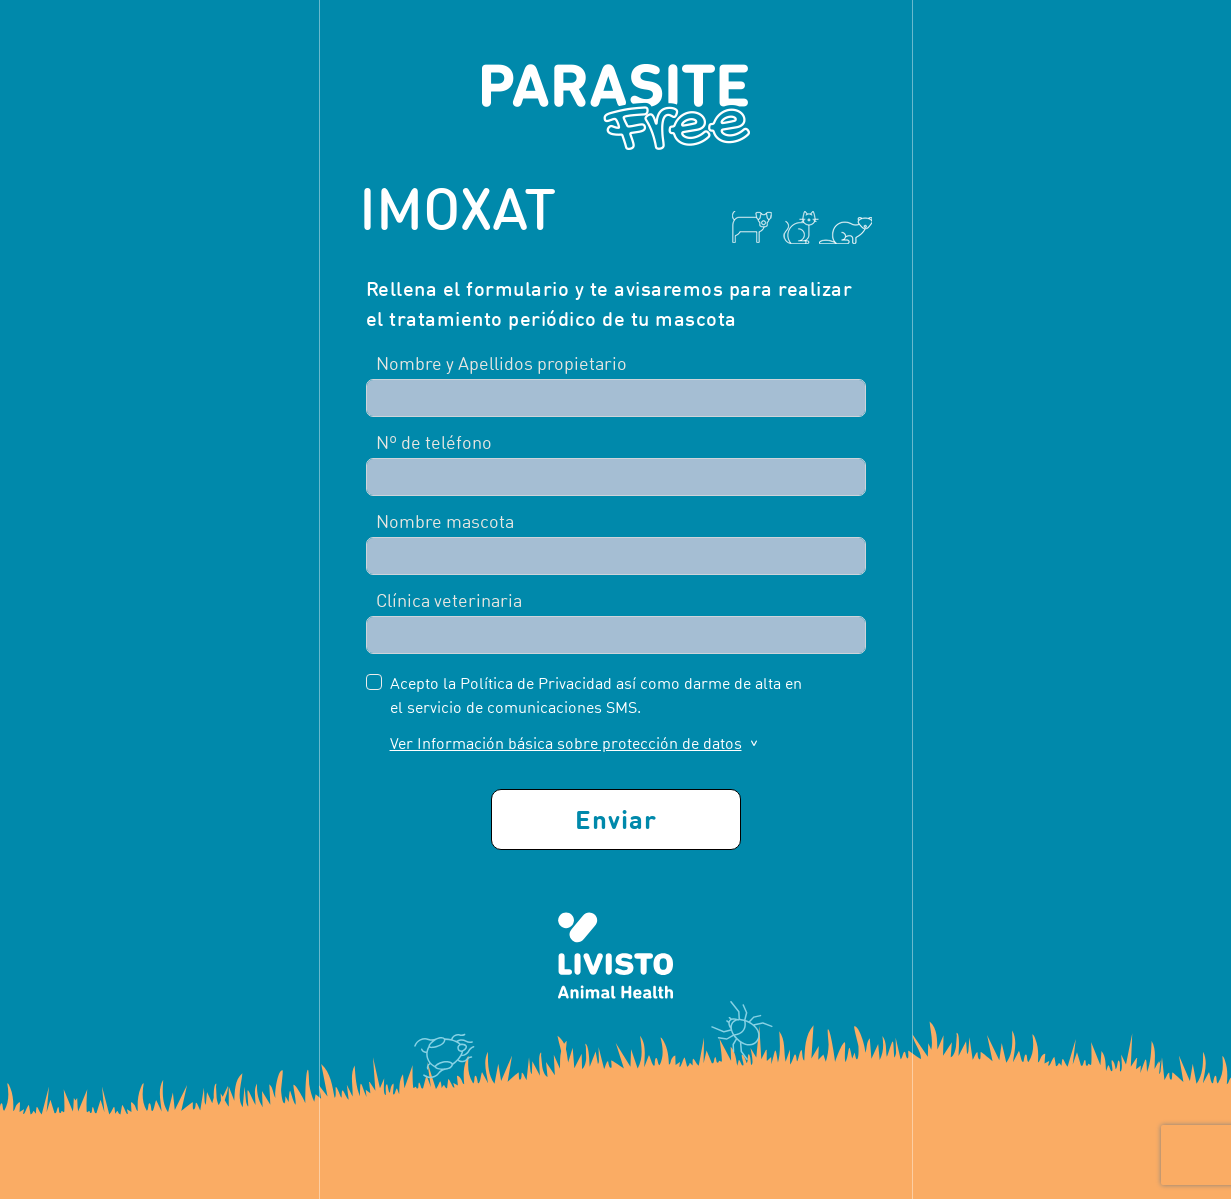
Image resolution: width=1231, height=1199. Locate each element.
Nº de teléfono (434, 442)
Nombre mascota (445, 521)
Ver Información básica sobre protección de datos (566, 743)
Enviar (616, 819)
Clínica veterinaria (449, 600)
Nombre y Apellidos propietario (501, 363)
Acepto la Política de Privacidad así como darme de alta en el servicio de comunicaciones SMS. (596, 695)
